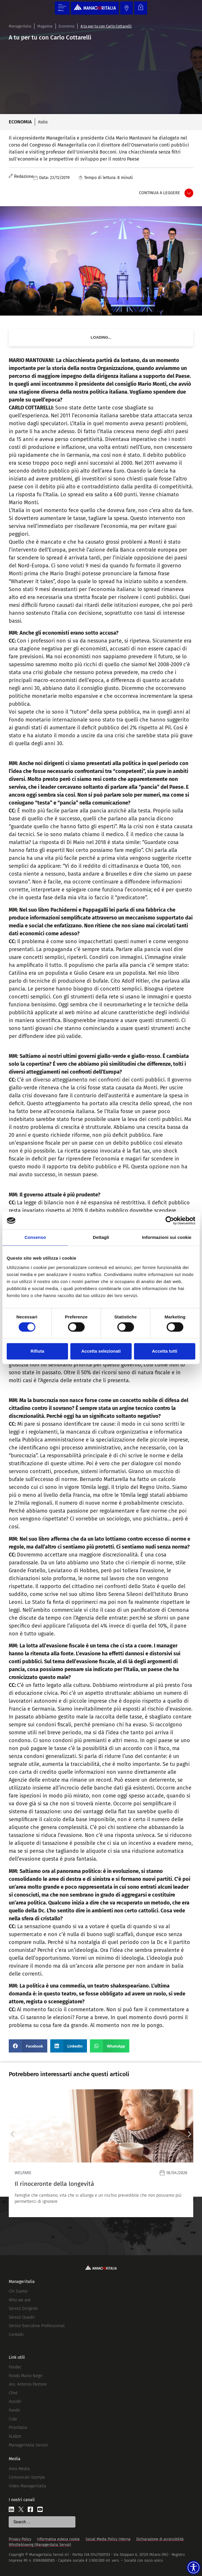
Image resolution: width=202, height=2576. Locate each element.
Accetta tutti (164, 1351)
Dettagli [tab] (101, 1237)
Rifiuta (37, 1351)
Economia (66, 26)
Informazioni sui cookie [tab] (166, 1237)
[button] (28, 2045)
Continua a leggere (159, 192)
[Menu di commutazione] (62, 8)
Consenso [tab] (35, 1237)
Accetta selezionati (101, 1351)
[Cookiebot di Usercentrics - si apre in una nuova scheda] (169, 1220)
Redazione (24, 176)
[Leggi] (101, 2153)
